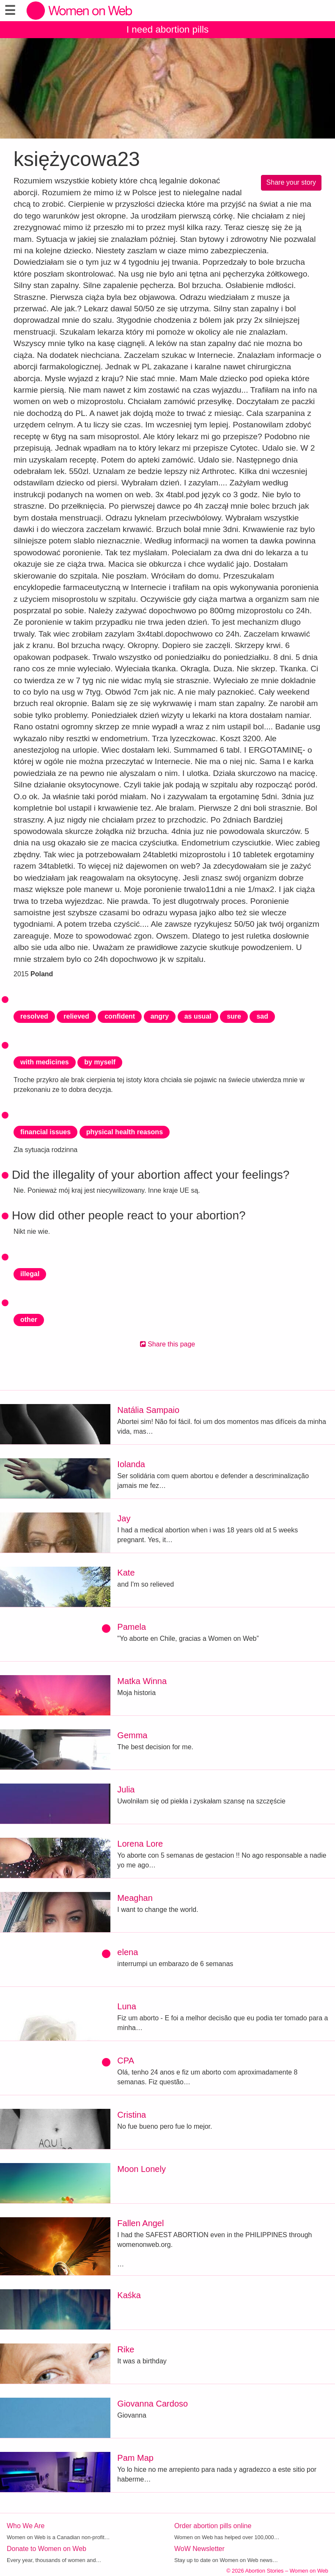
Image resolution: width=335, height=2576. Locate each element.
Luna (126, 2006)
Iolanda (131, 1464)
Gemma (132, 1735)
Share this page (167, 1344)
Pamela (131, 1626)
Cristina (131, 2114)
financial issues (45, 1132)
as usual (197, 1016)
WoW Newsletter (199, 2548)
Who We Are (26, 2525)
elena (127, 1952)
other (28, 1319)
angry (160, 1016)
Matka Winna (142, 1681)
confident (119, 1016)
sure (234, 1016)
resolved (34, 1016)
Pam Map (135, 2457)
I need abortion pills (167, 29)
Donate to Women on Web (46, 2548)
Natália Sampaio (148, 1410)
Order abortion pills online (212, 2525)
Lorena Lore (140, 1843)
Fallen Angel (140, 2223)
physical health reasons (124, 1132)
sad (262, 1016)
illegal (29, 1273)
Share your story (291, 182)
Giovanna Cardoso (152, 2403)
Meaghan (134, 1898)
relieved (76, 1016)
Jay (123, 1518)
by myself (99, 1062)
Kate (126, 1572)
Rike (125, 2349)
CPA (125, 2060)
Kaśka (129, 2295)
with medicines (44, 1062)
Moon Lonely (141, 2169)
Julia (126, 1789)
